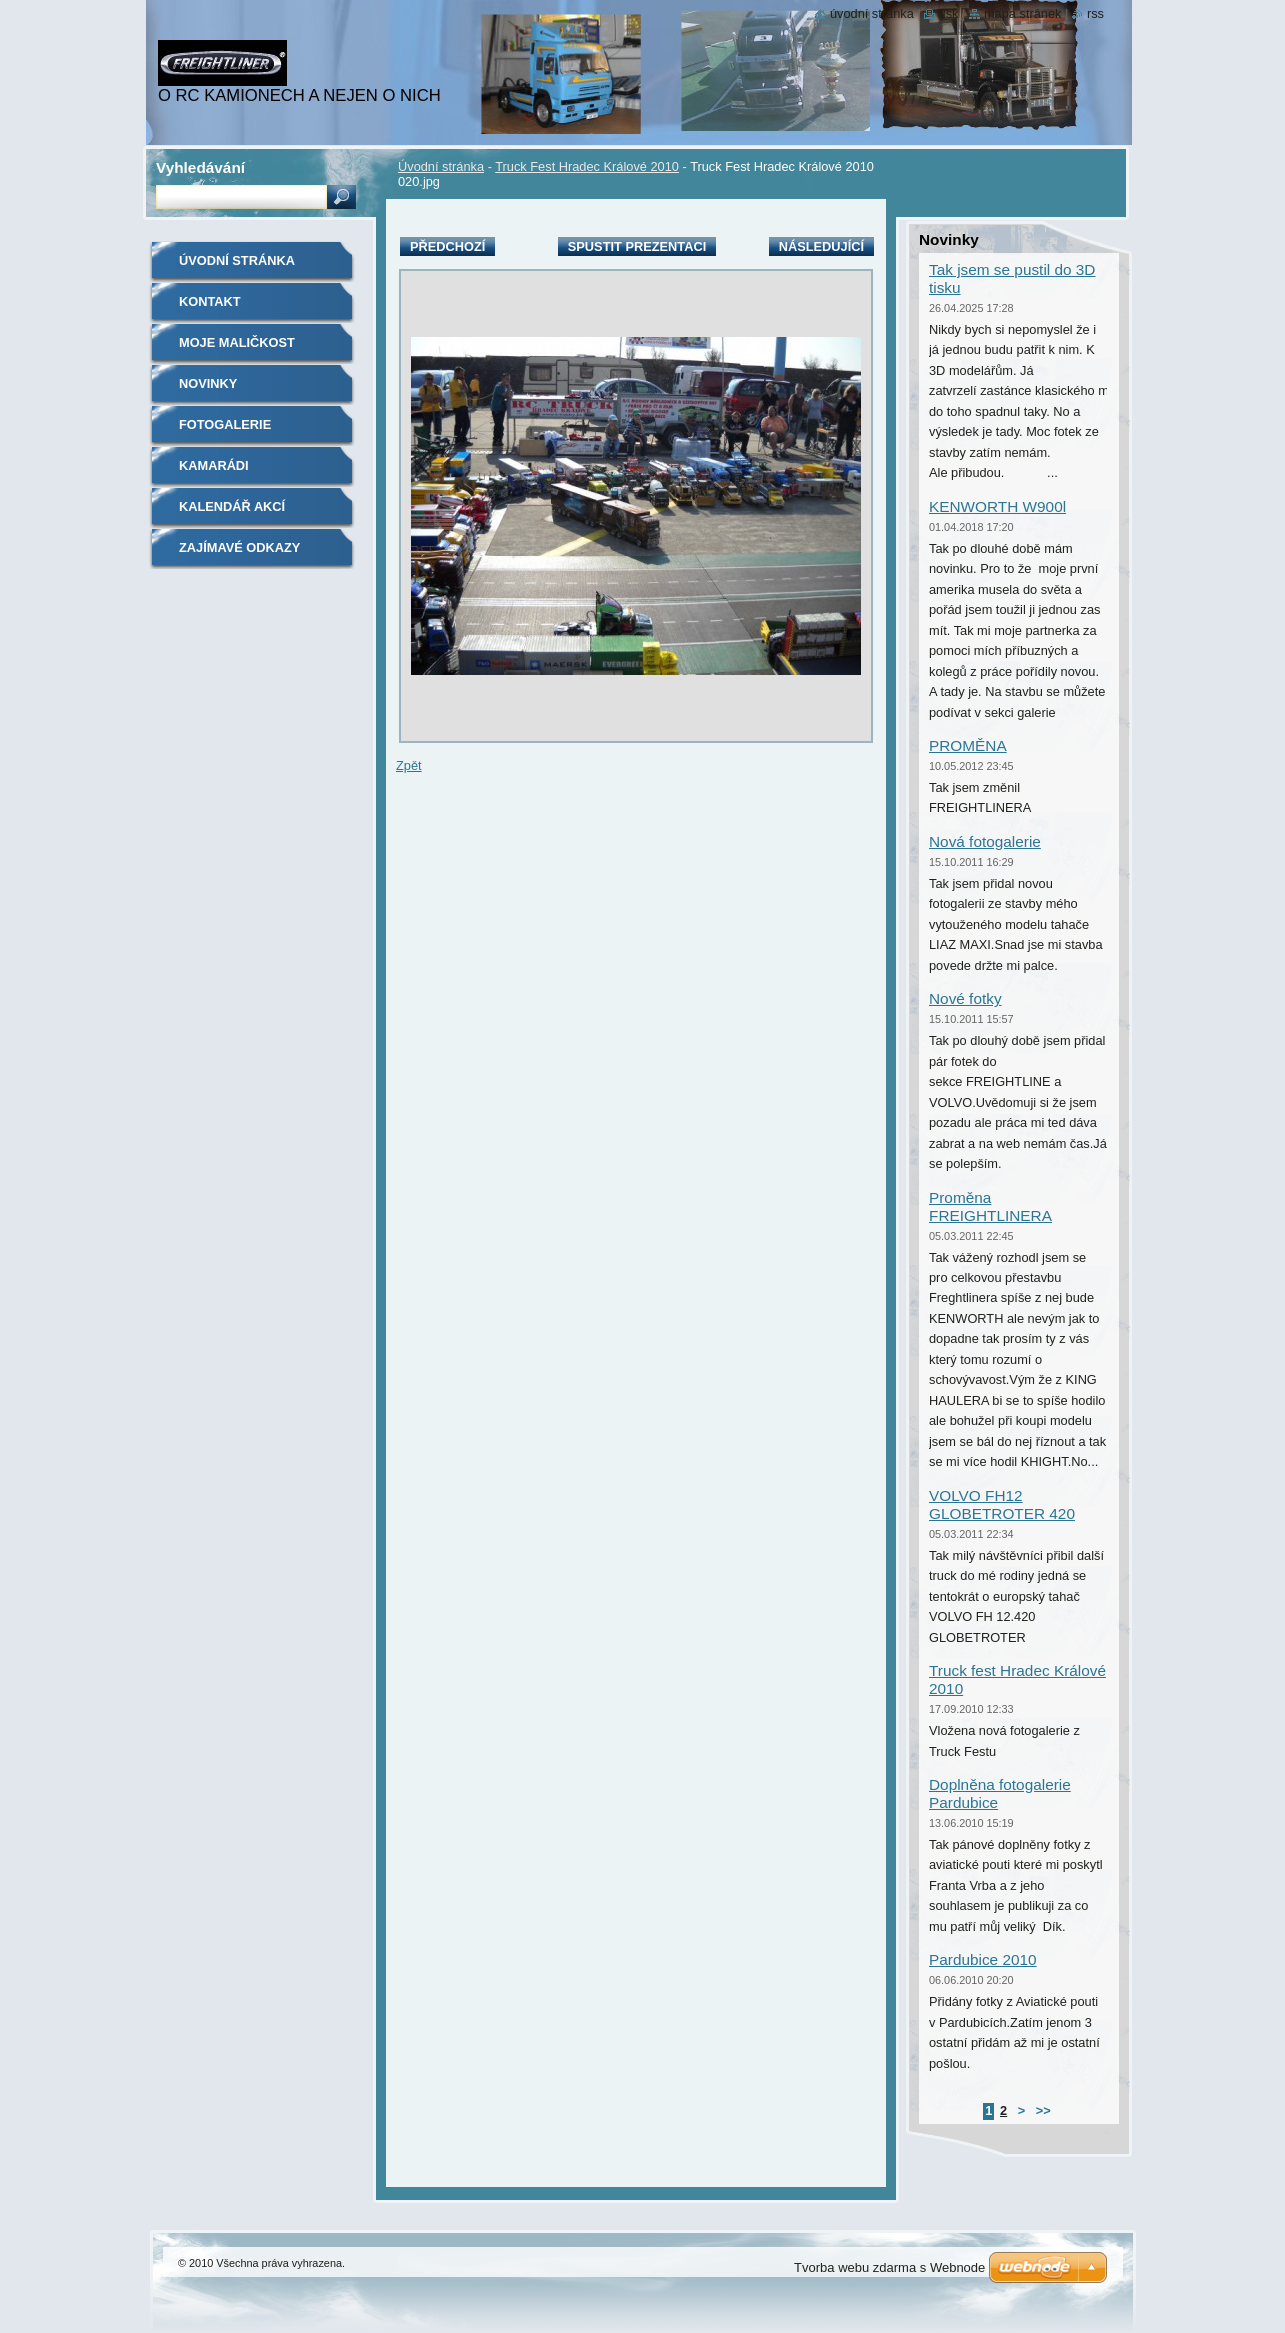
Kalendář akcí (232, 506)
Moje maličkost (237, 342)
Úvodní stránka (441, 166)
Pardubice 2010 (983, 1959)
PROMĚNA (968, 745)
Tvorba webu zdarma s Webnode (889, 2267)
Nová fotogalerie (985, 841)
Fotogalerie (225, 424)
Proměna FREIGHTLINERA (990, 1206)
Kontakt (210, 301)
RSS (1095, 13)
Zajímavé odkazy (239, 547)
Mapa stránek (1023, 13)
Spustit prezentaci (637, 246)
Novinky (208, 383)
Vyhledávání (200, 167)
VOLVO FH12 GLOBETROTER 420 (1002, 1504)
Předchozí (447, 246)
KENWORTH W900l (997, 506)
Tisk (948, 13)
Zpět (409, 765)
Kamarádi (214, 465)
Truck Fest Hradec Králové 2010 (587, 166)
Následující (821, 246)
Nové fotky (965, 998)
